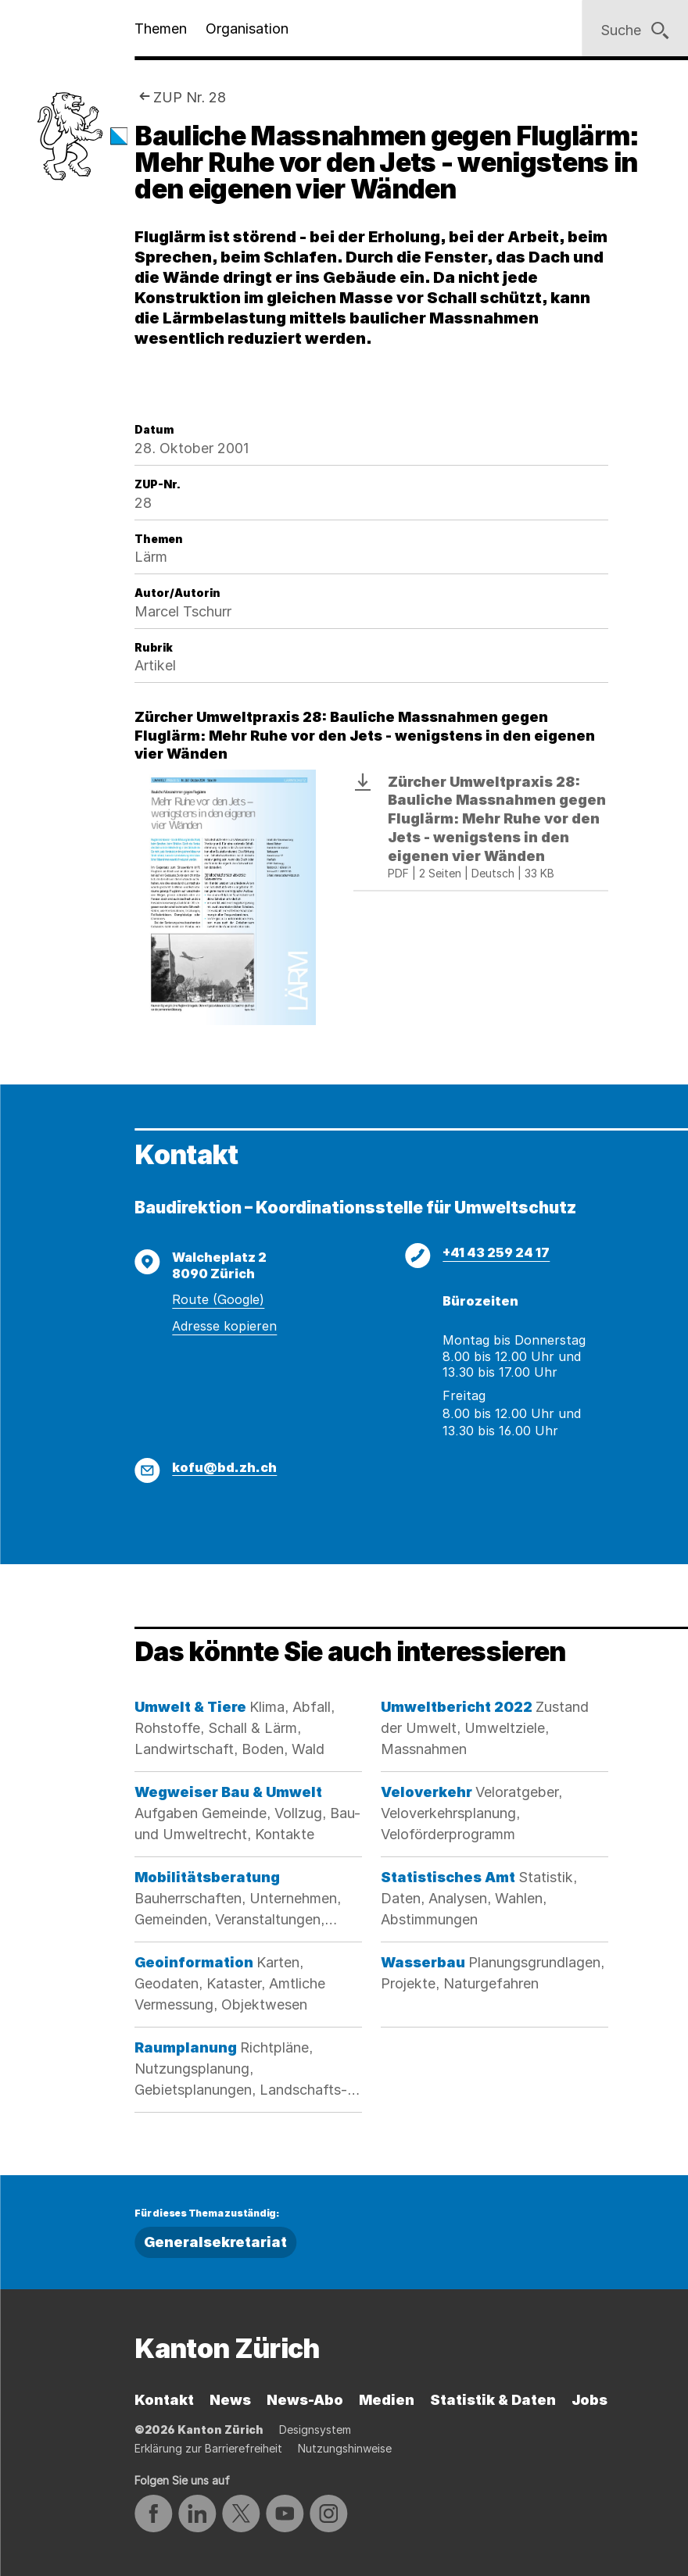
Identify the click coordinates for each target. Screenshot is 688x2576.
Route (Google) (218, 1299)
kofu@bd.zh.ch (224, 1467)
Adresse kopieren (224, 1326)
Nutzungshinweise (345, 2448)
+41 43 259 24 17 (496, 1252)
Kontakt (164, 2400)
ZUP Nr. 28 (189, 97)
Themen (160, 28)
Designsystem (315, 2429)
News (230, 2400)
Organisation (247, 28)
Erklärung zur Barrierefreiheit (208, 2448)
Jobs (589, 2400)
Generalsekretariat (215, 2242)
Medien (386, 2400)
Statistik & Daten (493, 2400)
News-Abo (305, 2400)
